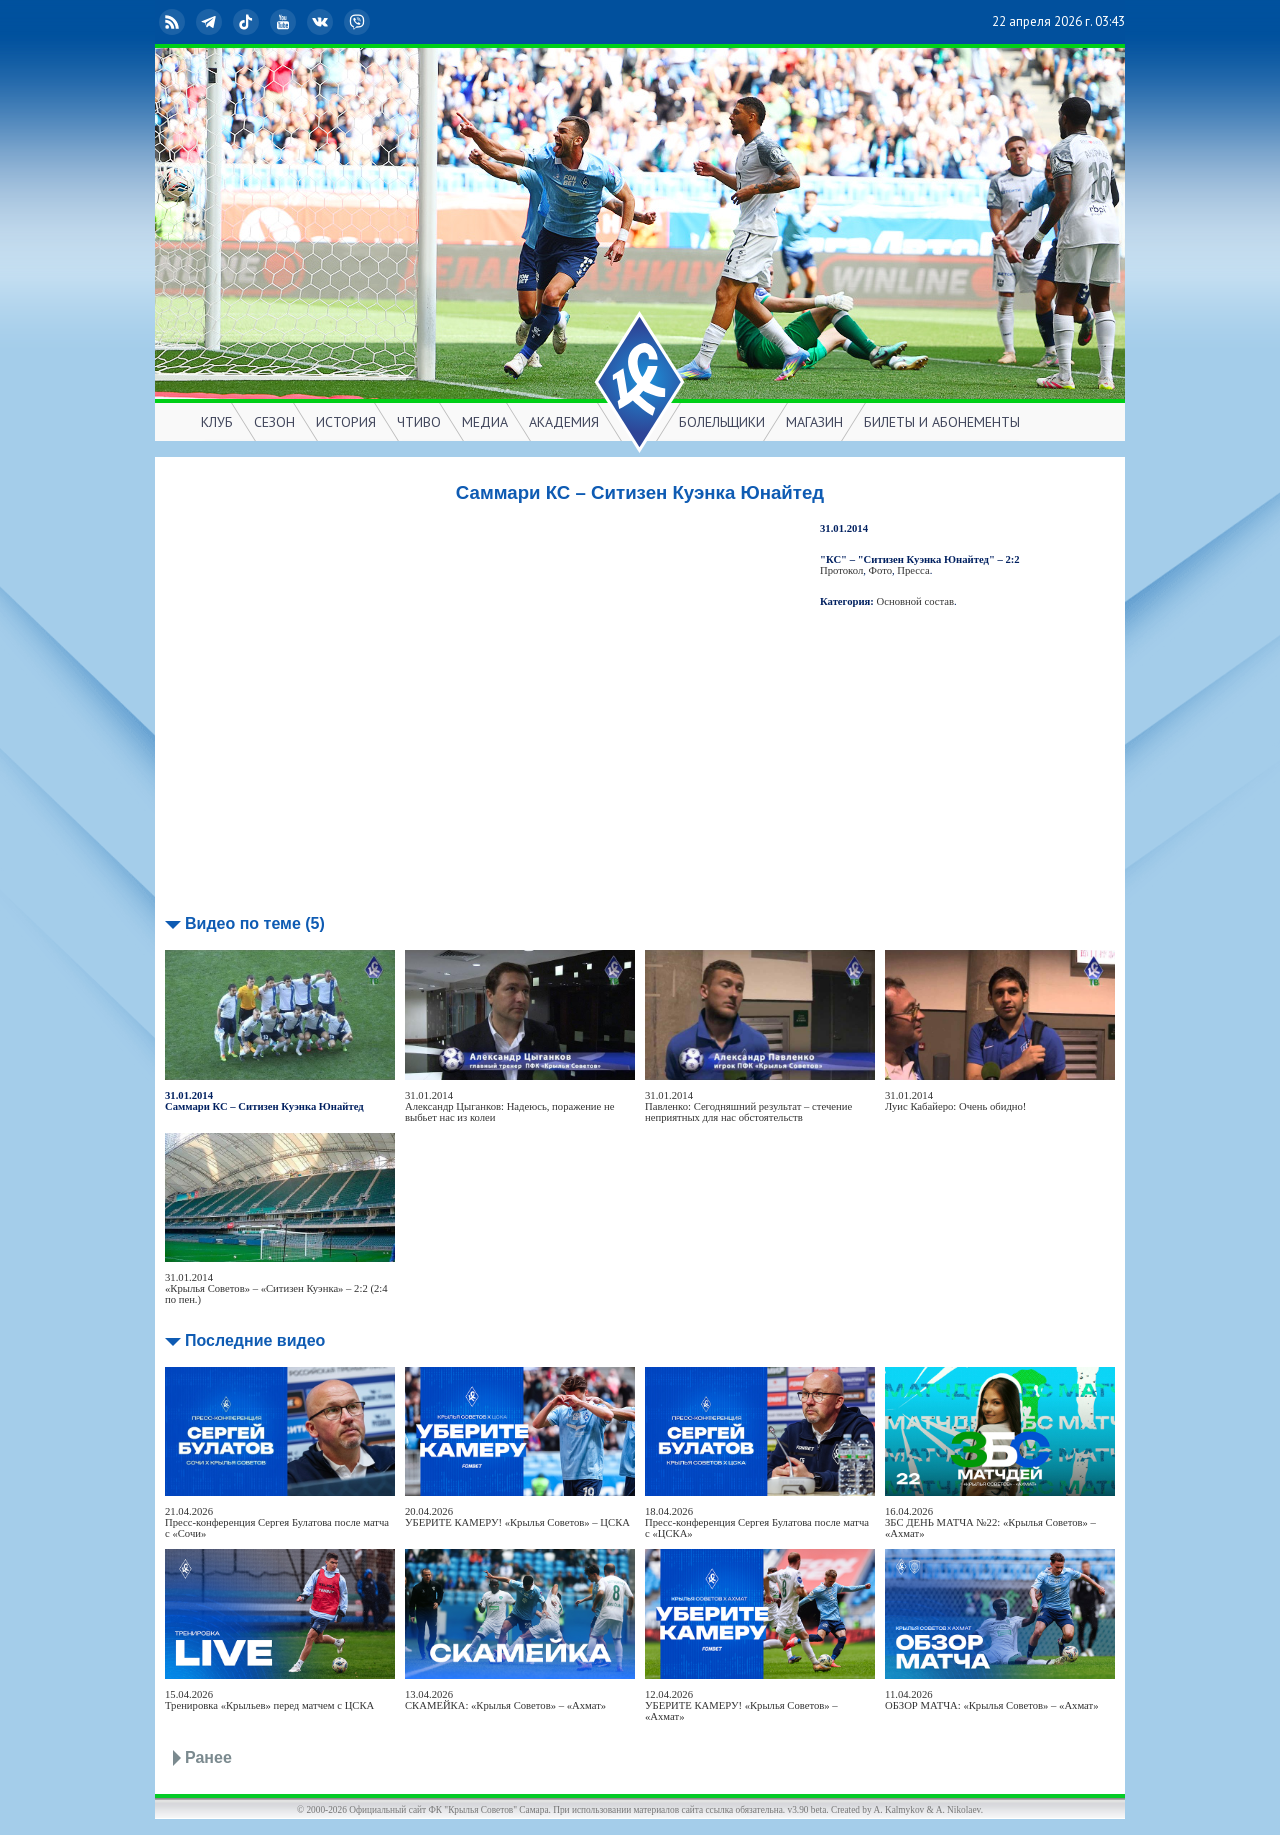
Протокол (841, 570)
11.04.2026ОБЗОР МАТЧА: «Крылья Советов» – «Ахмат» (992, 1700)
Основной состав (916, 601)
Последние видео (255, 1340)
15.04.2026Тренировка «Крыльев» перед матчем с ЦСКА (269, 1700)
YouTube (285, 22)
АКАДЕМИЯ (564, 422)
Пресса (913, 570)
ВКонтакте (322, 22)
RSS (174, 22)
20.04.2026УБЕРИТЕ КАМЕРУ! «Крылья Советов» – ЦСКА (517, 1517)
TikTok (248, 22)
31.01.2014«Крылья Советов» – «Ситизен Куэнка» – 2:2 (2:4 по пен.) (276, 1288)
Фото (880, 570)
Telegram (211, 22)
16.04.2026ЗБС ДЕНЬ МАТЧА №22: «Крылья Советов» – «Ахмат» (990, 1522)
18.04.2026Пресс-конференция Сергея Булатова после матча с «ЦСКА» (757, 1522)
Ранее (208, 1757)
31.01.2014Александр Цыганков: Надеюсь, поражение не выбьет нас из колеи (509, 1106)
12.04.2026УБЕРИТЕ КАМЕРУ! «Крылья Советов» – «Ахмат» (741, 1705)
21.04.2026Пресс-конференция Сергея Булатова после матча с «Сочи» (277, 1522)
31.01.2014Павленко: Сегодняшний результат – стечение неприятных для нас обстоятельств (748, 1106)
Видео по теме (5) (255, 923)
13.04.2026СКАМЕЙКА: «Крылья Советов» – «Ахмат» (505, 1700)
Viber (359, 22)
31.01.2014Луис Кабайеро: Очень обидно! (955, 1101)
